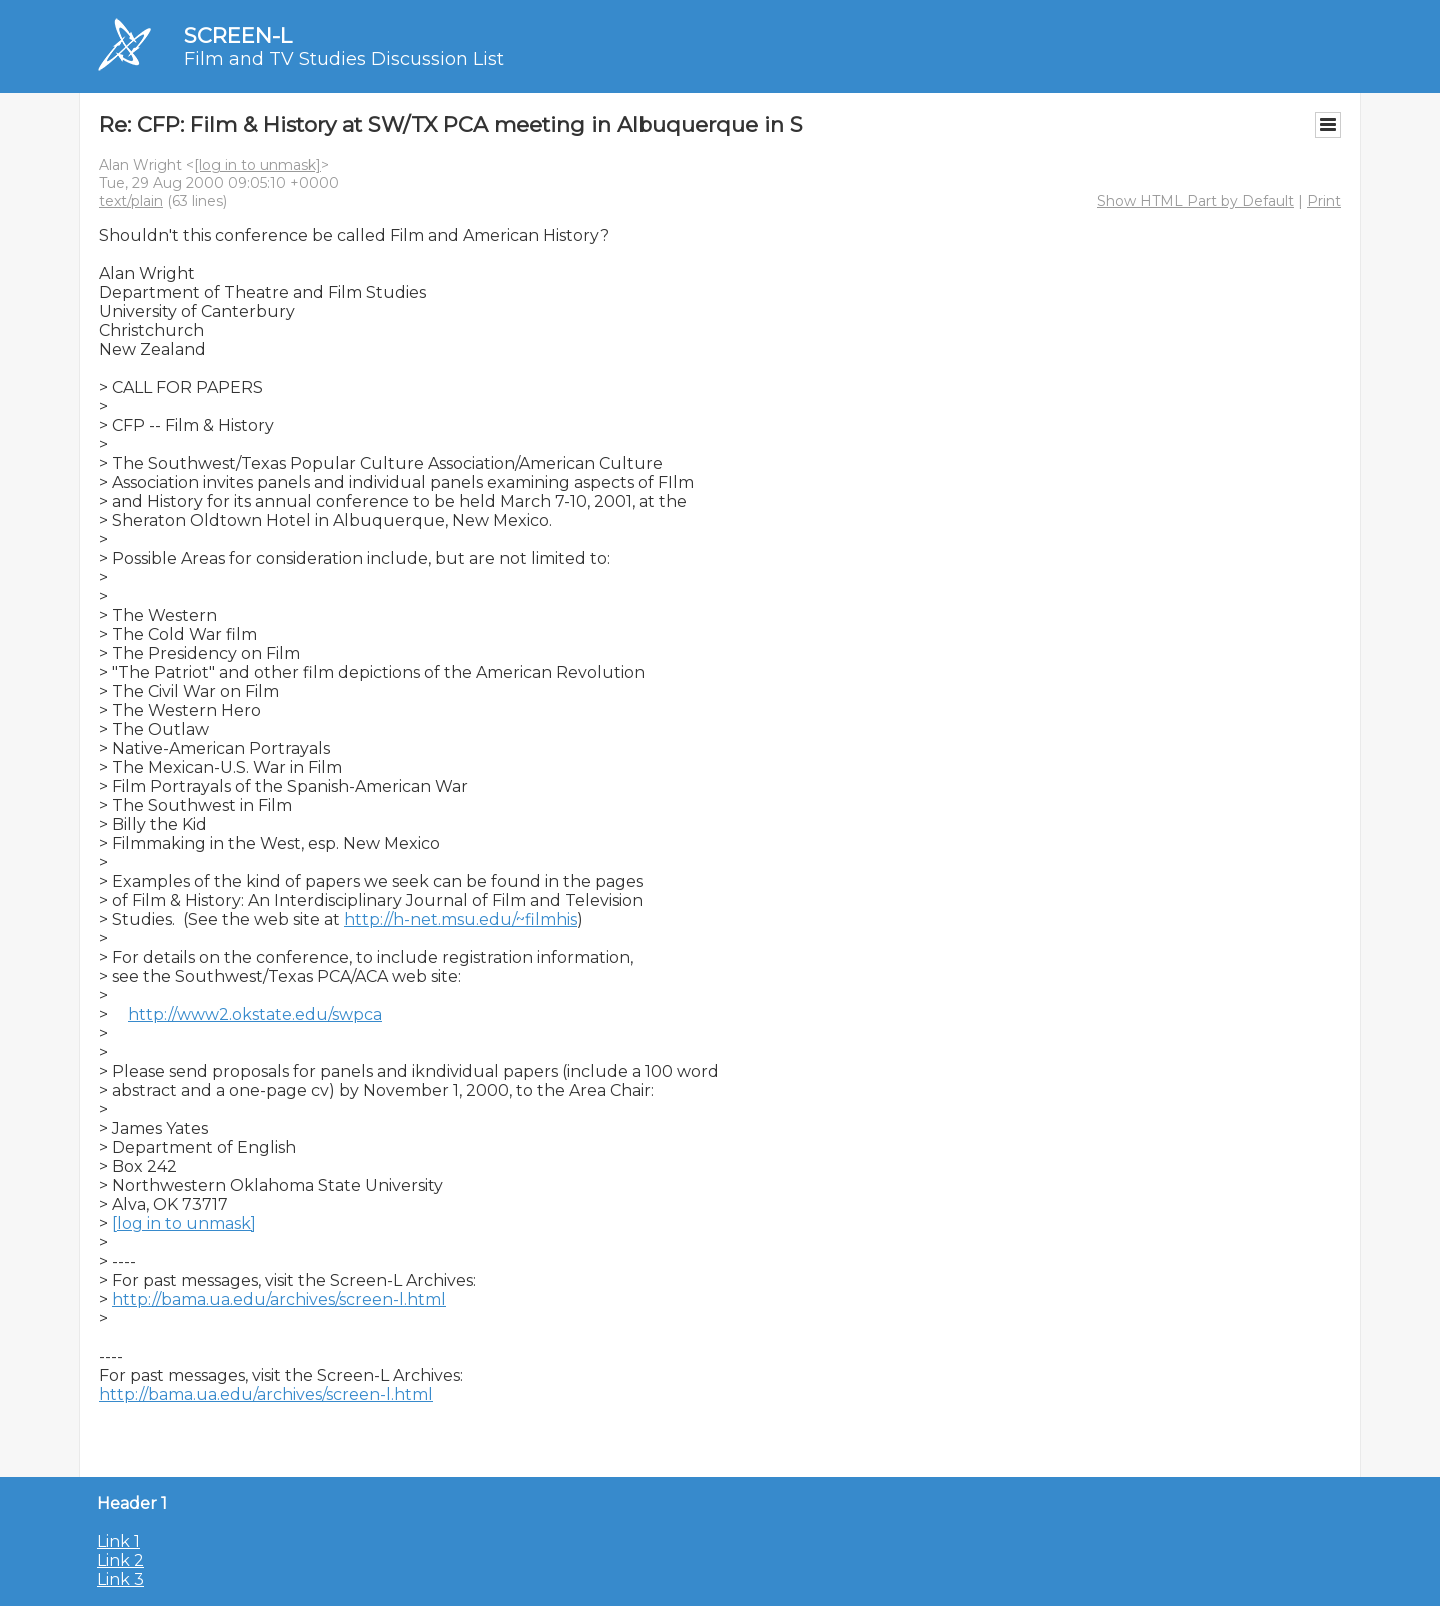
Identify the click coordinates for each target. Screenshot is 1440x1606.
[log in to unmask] (257, 165)
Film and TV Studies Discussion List (344, 59)
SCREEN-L (238, 35)
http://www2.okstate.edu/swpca (255, 1014)
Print (1324, 201)
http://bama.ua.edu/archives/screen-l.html (279, 1299)
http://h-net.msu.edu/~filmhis (460, 919)
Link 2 (120, 1560)
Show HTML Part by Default (1195, 201)
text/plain (131, 201)
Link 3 (120, 1579)
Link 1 (118, 1541)
